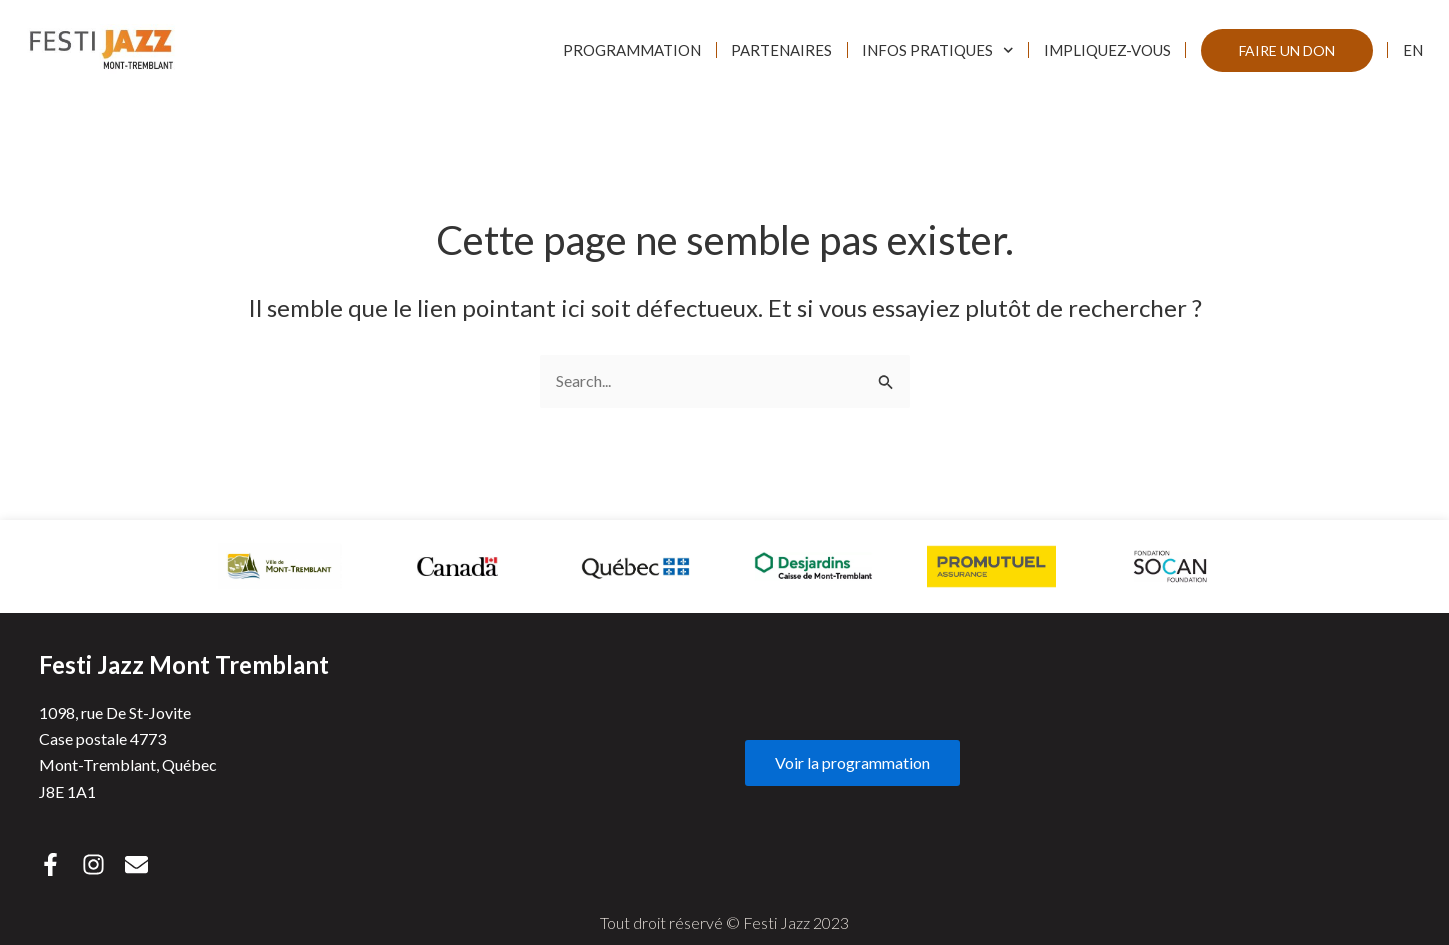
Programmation (632, 50)
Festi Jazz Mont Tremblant (184, 664)
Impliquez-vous (1107, 50)
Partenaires (781, 50)
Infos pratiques (938, 50)
